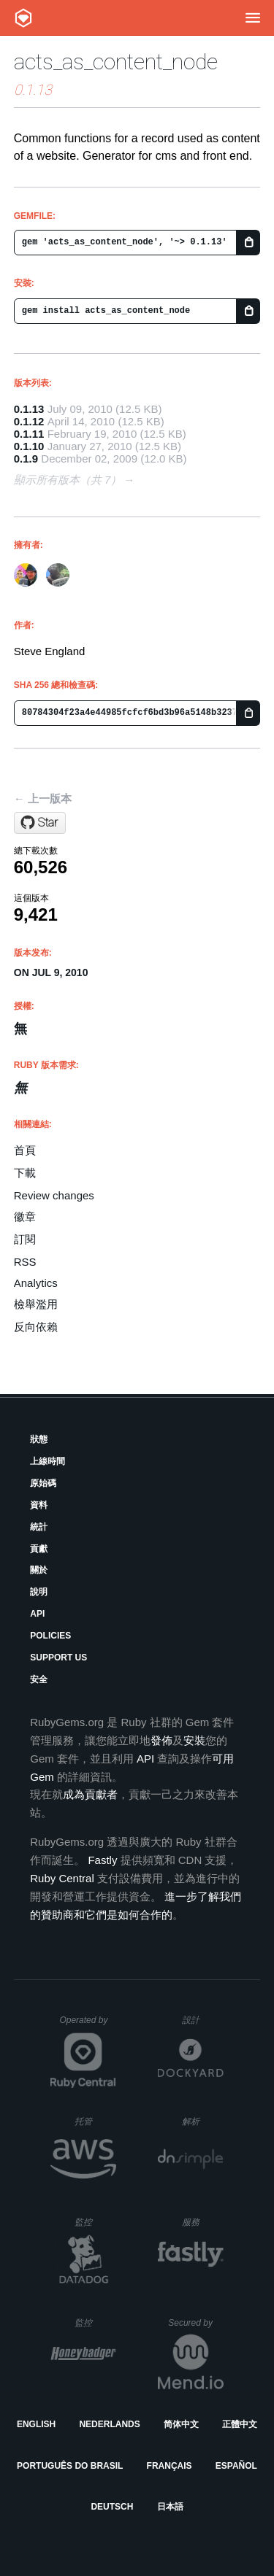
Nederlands (109, 2424)
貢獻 (38, 1549)
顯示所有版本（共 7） (68, 479)
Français (169, 2466)
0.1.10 (29, 446)
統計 (38, 1527)
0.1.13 (29, 409)
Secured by (195, 2323)
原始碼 (43, 1483)
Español (236, 2466)
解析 (203, 2121)
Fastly (102, 1860)
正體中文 (239, 2424)
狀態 (38, 1439)
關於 (38, 1570)
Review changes (54, 1195)
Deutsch (112, 2507)
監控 (95, 2221)
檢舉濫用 (36, 1304)
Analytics (36, 1283)
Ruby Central (62, 1878)
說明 (38, 1592)
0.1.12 (29, 421)
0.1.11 (29, 434)
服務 (202, 2221)
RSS (25, 1262)
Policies (50, 1636)
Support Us (58, 1657)
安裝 (194, 1740)
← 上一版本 (43, 798)
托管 (93, 2121)
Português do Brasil (70, 2466)
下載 (25, 1173)
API (37, 1614)
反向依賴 (36, 1326)
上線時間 (47, 1461)
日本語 (170, 2507)
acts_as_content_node (116, 61)
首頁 (25, 1150)
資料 (38, 1505)
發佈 (161, 1740)
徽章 (25, 1216)
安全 (38, 1679)
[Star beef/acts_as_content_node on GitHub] (40, 823)
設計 (203, 2019)
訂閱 (25, 1239)
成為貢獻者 (90, 1794)
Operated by (87, 2025)
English (36, 2424)
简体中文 (181, 2424)
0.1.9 (26, 458)
